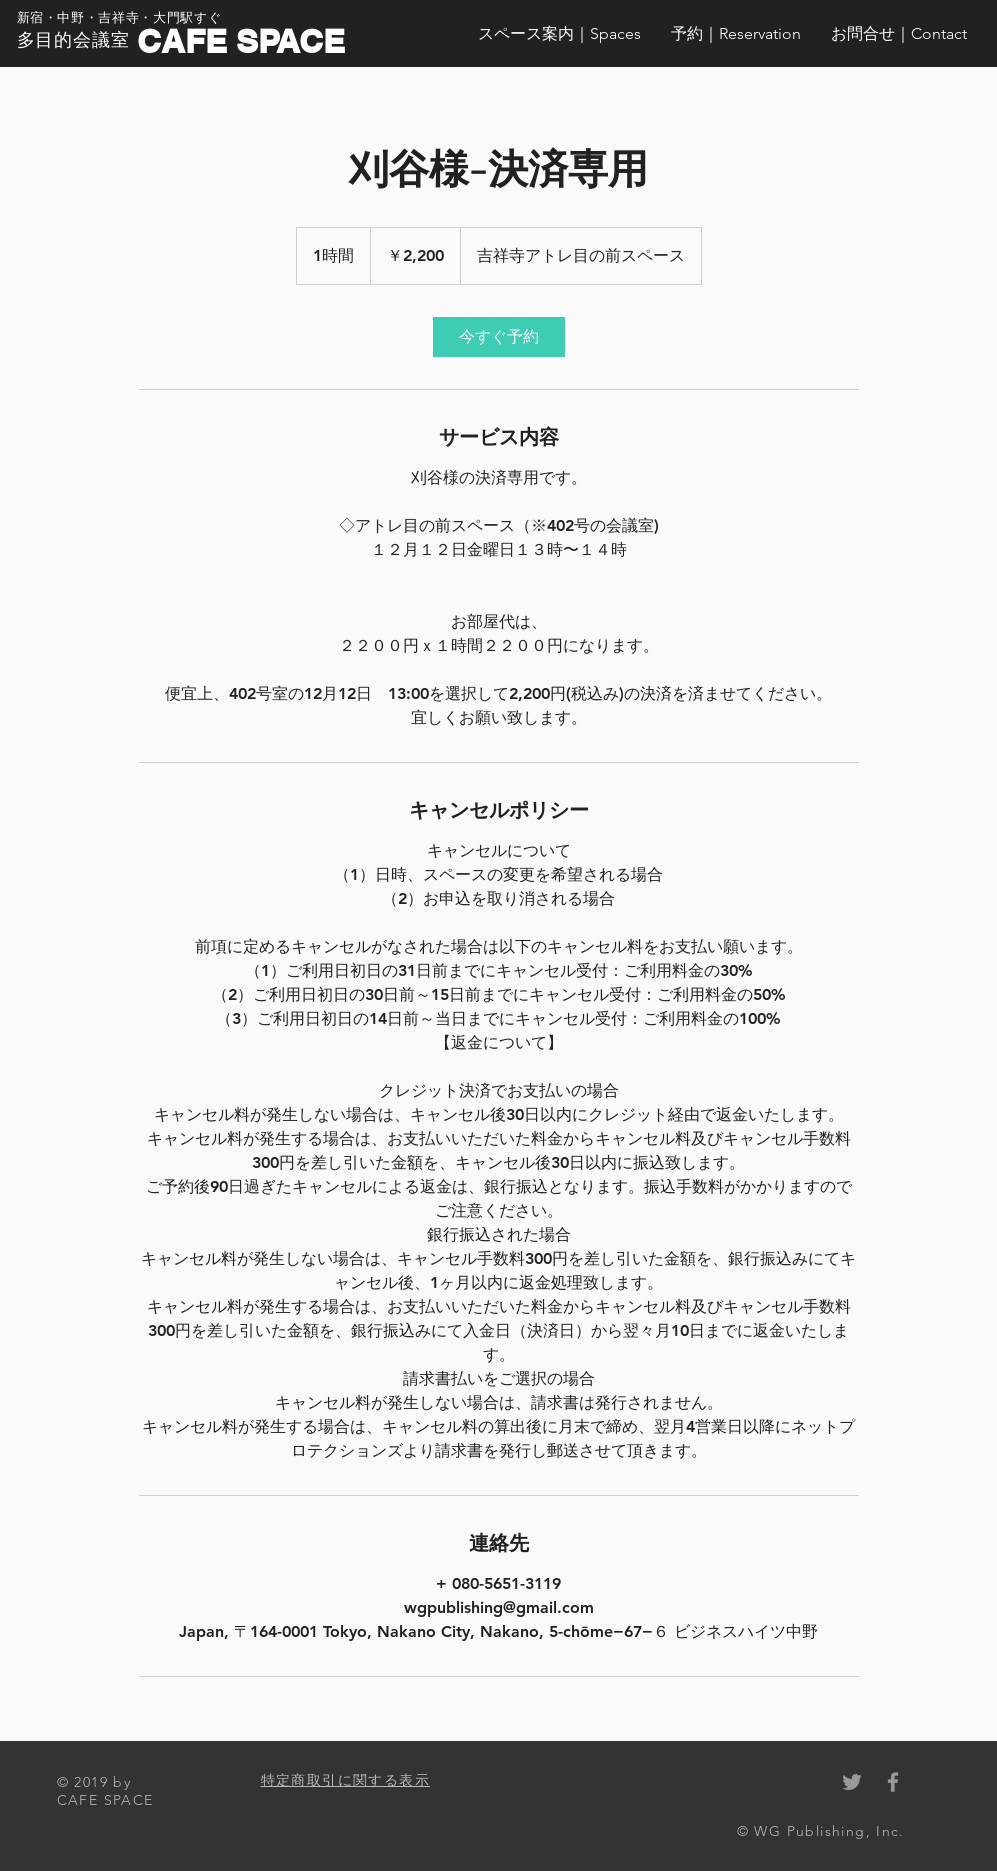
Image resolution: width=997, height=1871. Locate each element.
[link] (499, 337)
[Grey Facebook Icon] (893, 1782)
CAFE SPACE (241, 41)
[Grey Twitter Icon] (852, 1782)
